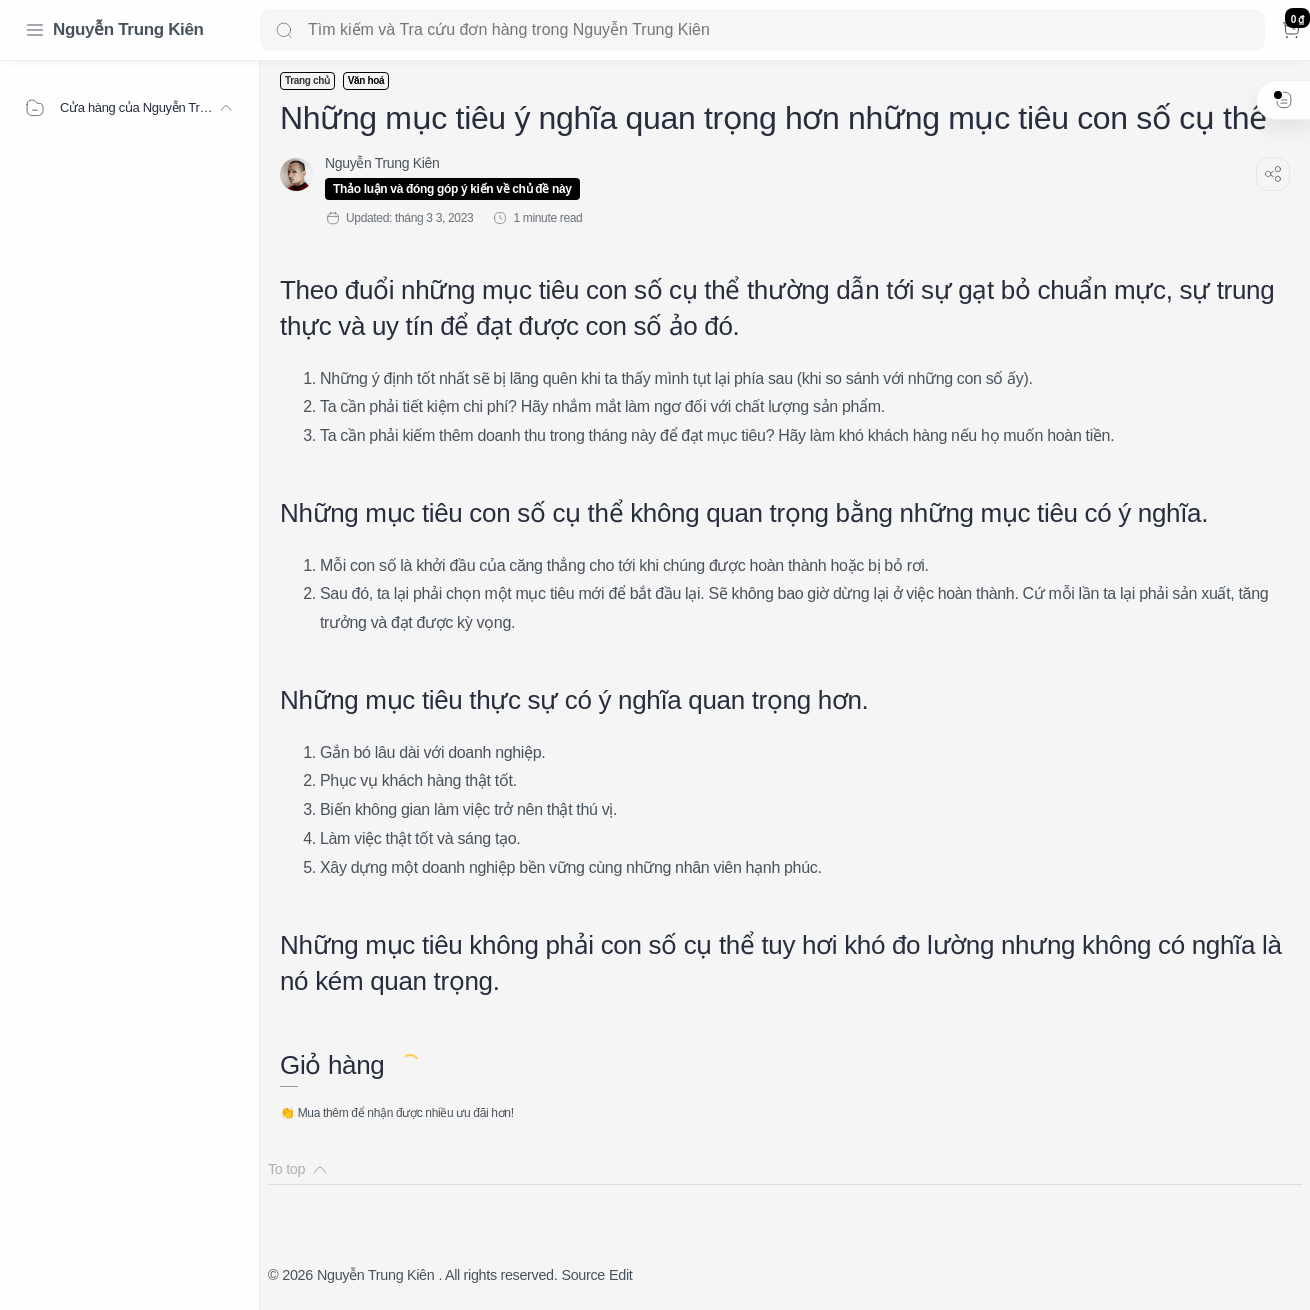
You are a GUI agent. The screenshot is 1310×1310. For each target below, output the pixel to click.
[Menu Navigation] (35, 30)
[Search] (762, 30)
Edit (620, 1275)
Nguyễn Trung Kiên (128, 29)
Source (583, 1275)
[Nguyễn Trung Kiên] (382, 163)
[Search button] (284, 30)
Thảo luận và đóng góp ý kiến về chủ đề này (452, 189)
